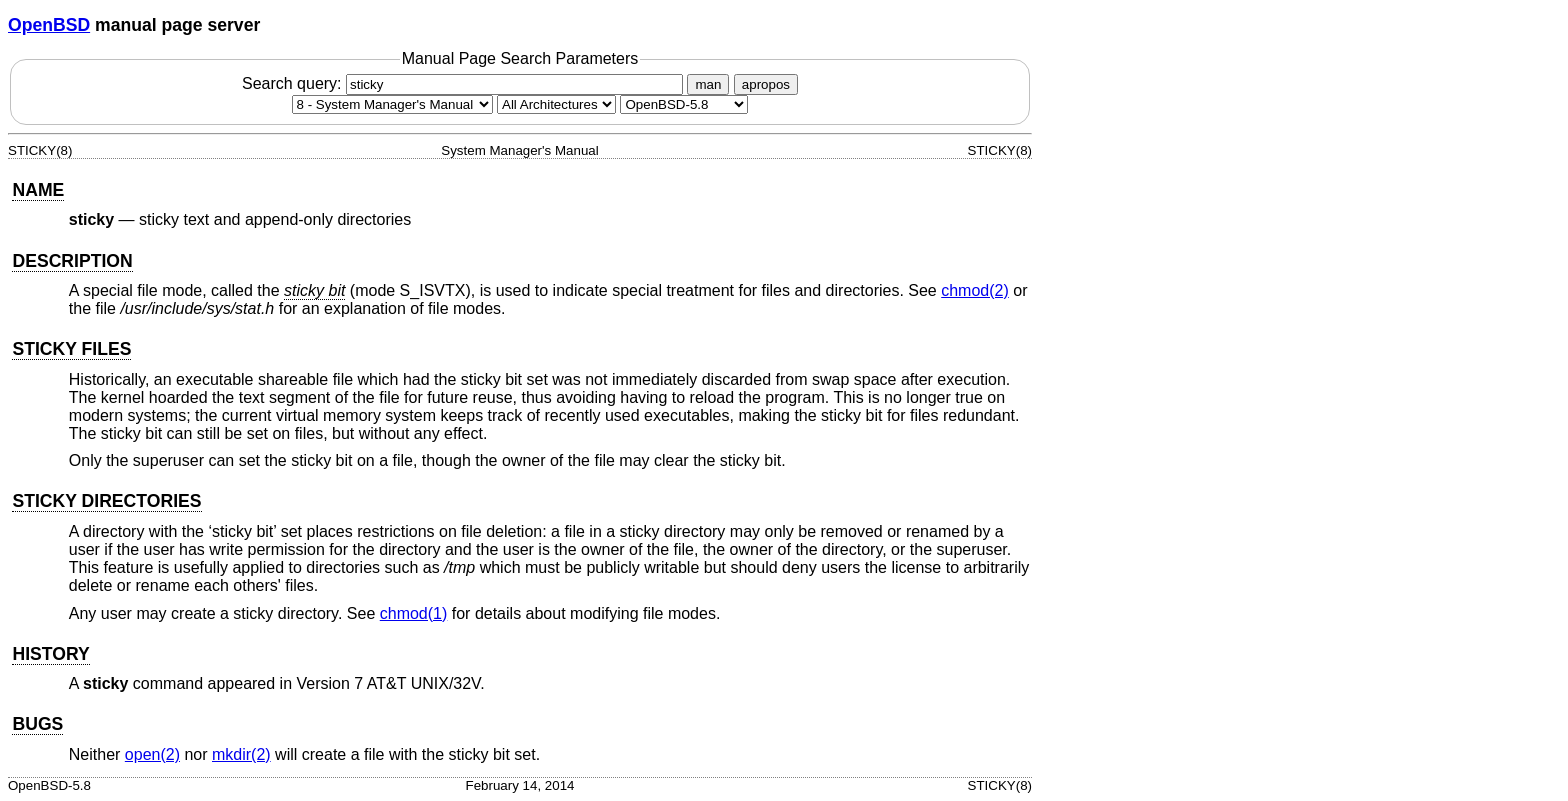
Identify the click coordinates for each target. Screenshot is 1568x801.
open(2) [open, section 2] (152, 754)
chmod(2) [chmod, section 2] (975, 290)
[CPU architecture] (556, 104)
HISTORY (50, 654)
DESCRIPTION (72, 261)
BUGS (37, 724)
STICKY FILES (71, 349)
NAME (38, 190)
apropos (766, 84)
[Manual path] (684, 104)
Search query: (465, 83)
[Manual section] (392, 104)
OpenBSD (49, 25)
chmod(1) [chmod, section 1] (414, 613)
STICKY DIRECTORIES (106, 501)
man (708, 84)
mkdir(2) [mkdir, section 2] (241, 754)
